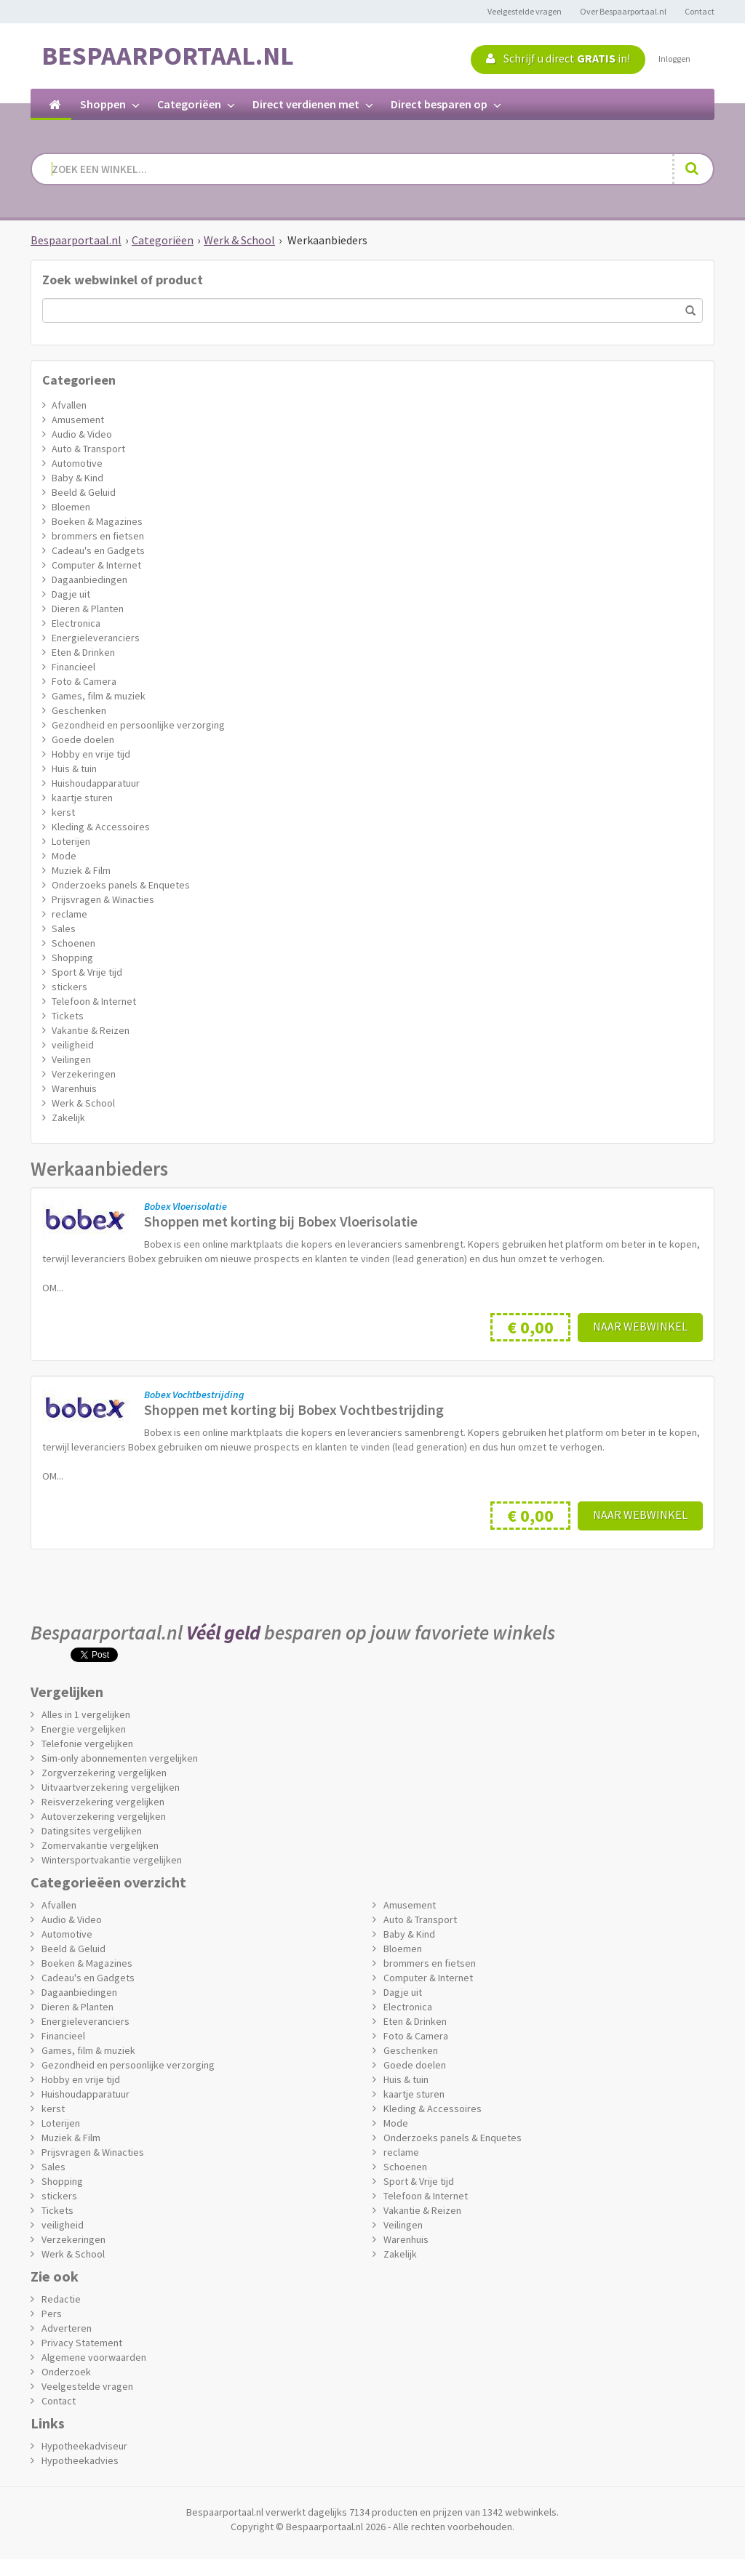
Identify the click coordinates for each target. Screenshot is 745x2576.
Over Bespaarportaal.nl (623, 11)
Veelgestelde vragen (524, 11)
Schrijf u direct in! (558, 58)
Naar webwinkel (640, 1326)
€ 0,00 (530, 1327)
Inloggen (674, 58)
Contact (699, 11)
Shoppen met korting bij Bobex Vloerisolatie (281, 1221)
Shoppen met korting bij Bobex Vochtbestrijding (294, 1409)
